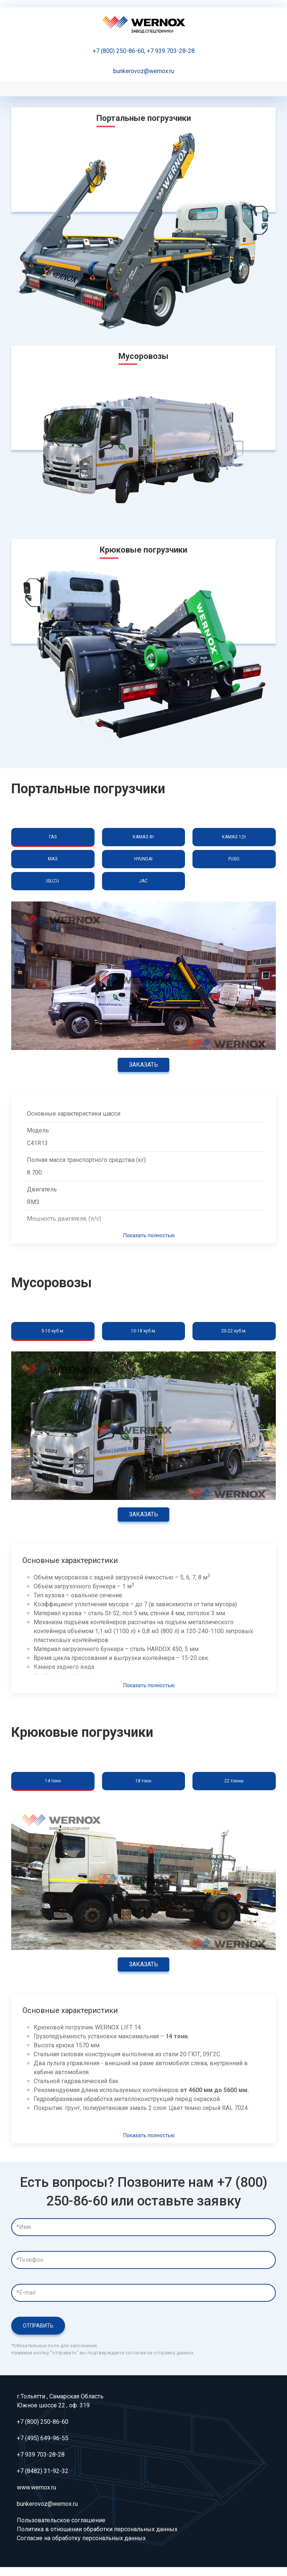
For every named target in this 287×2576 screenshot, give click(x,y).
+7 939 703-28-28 (171, 50)
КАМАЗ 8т (143, 837)
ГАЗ (53, 837)
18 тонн (143, 1780)
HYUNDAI (143, 859)
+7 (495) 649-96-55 (42, 2438)
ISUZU (52, 881)
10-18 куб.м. (143, 1331)
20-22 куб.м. (234, 1331)
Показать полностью (149, 1235)
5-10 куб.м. (52, 1331)
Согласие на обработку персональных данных (81, 2538)
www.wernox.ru (36, 2487)
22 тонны (234, 1780)
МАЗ (53, 859)
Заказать (143, 1064)
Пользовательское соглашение (61, 2520)
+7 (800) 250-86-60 (118, 50)
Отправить (38, 2326)
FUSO (234, 859)
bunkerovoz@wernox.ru (143, 71)
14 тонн (53, 1780)
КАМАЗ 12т (234, 837)
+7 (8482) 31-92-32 (42, 2471)
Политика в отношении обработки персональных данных (97, 2529)
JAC (143, 881)
